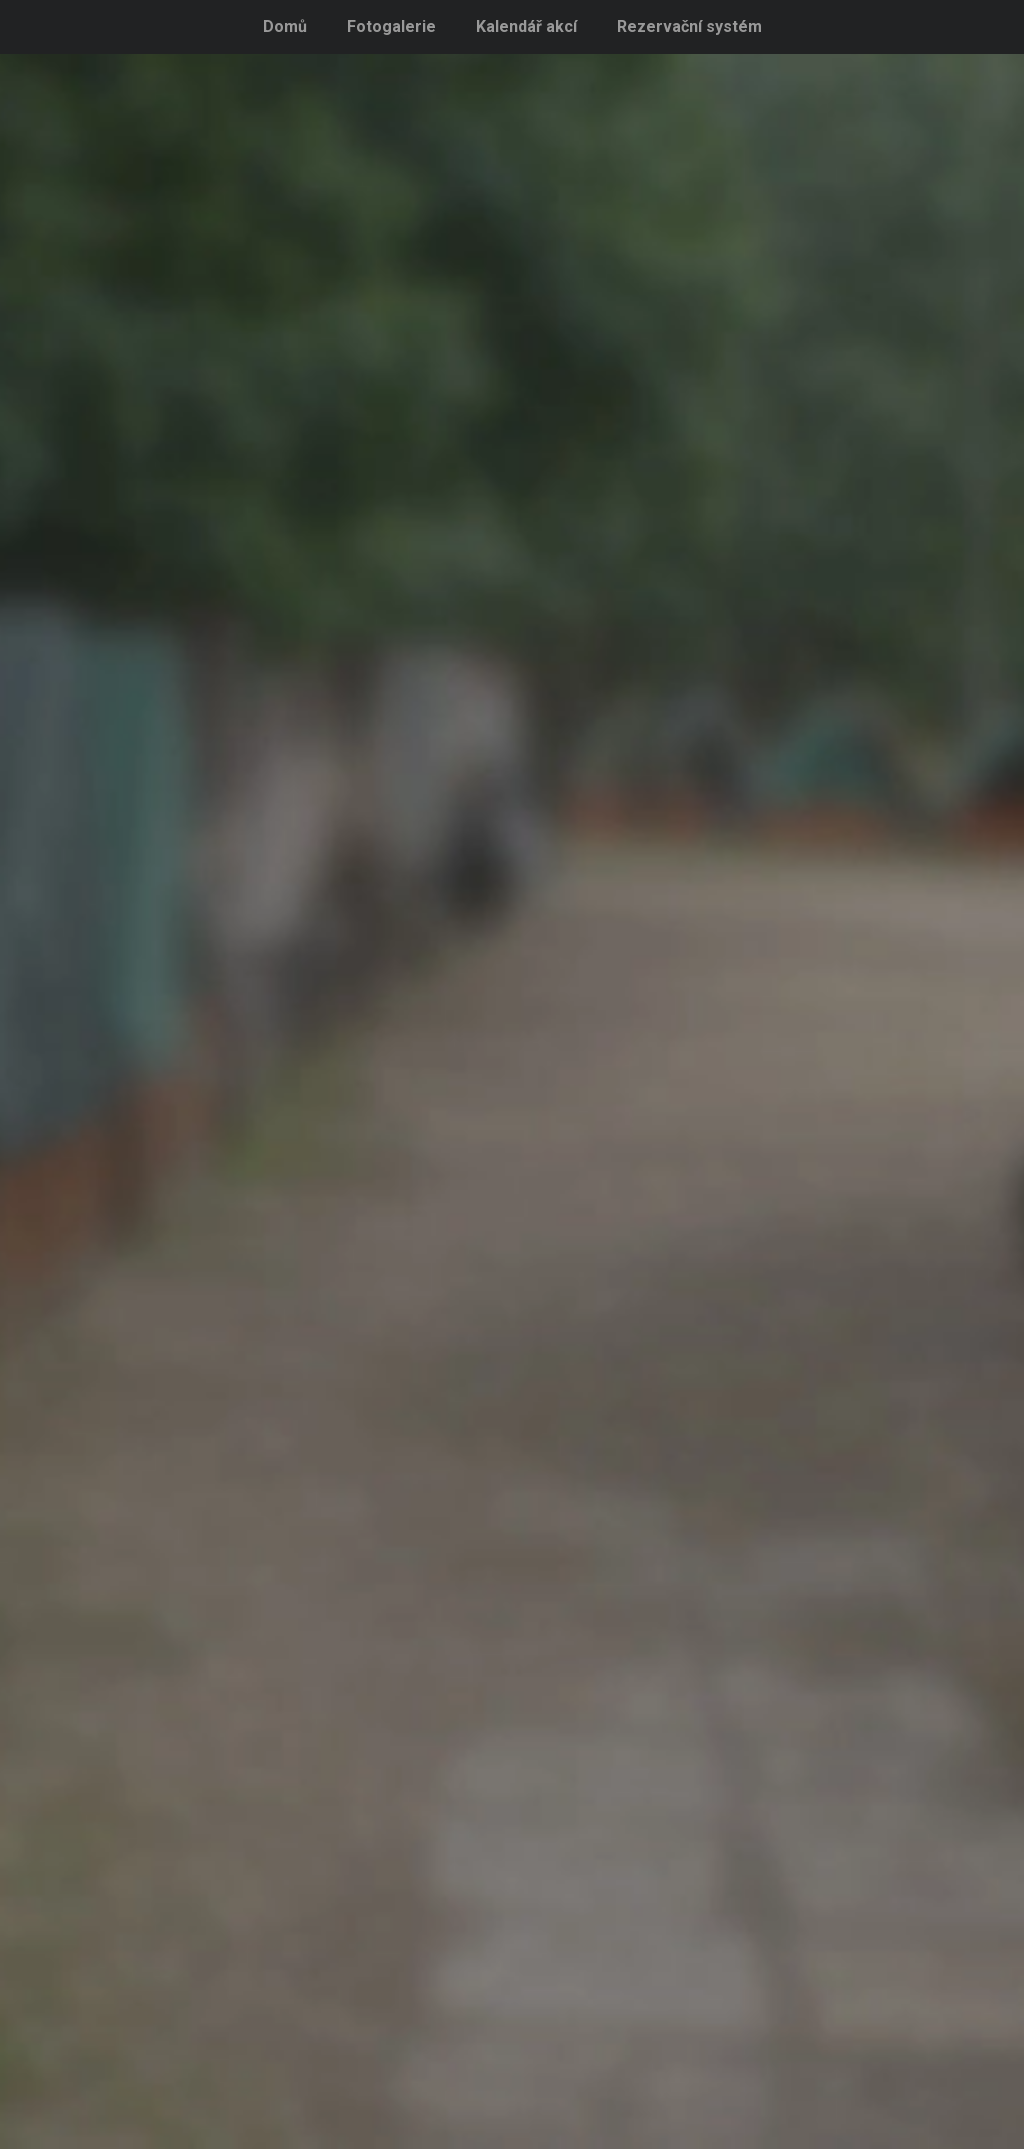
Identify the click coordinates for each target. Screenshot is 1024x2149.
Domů (285, 26)
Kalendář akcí (526, 26)
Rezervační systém (689, 26)
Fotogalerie (391, 26)
